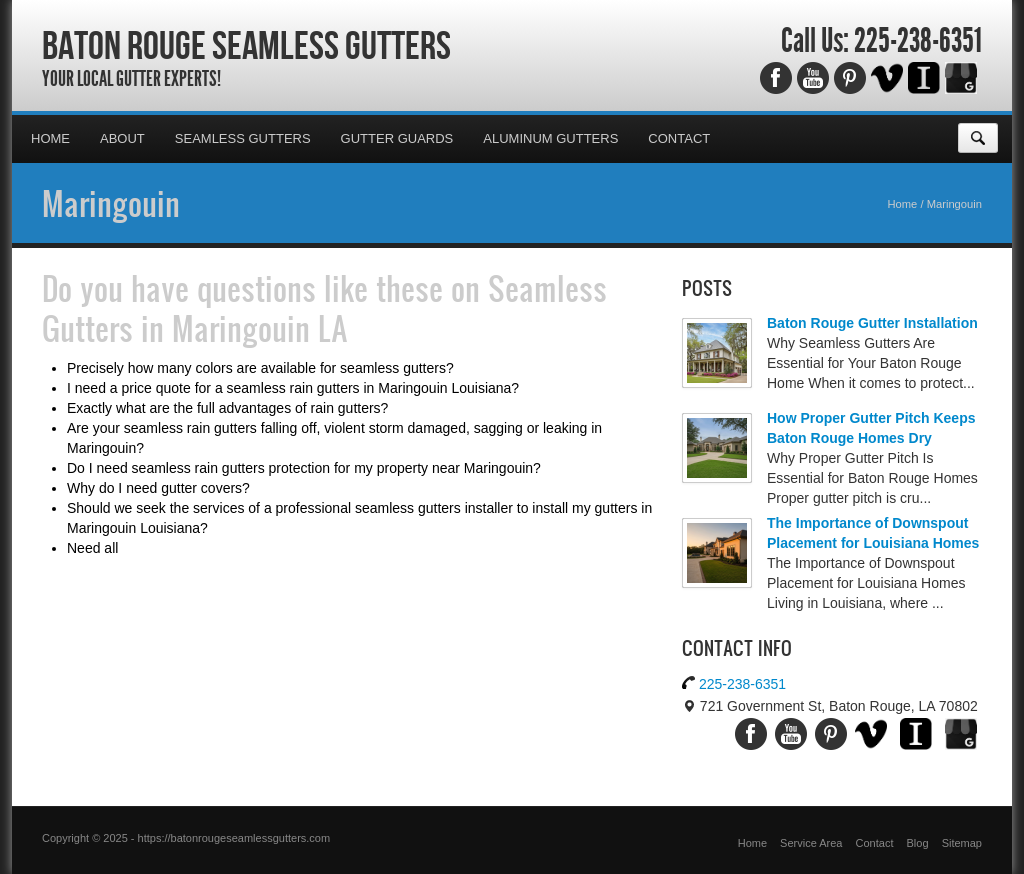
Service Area (811, 843)
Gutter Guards (397, 138)
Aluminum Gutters (550, 138)
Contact (679, 138)
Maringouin (111, 203)
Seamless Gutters (243, 138)
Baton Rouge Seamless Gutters (246, 45)
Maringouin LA (260, 328)
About (122, 138)
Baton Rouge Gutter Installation (872, 323)
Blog (918, 843)
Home (50, 138)
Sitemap (962, 843)
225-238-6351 (918, 41)
